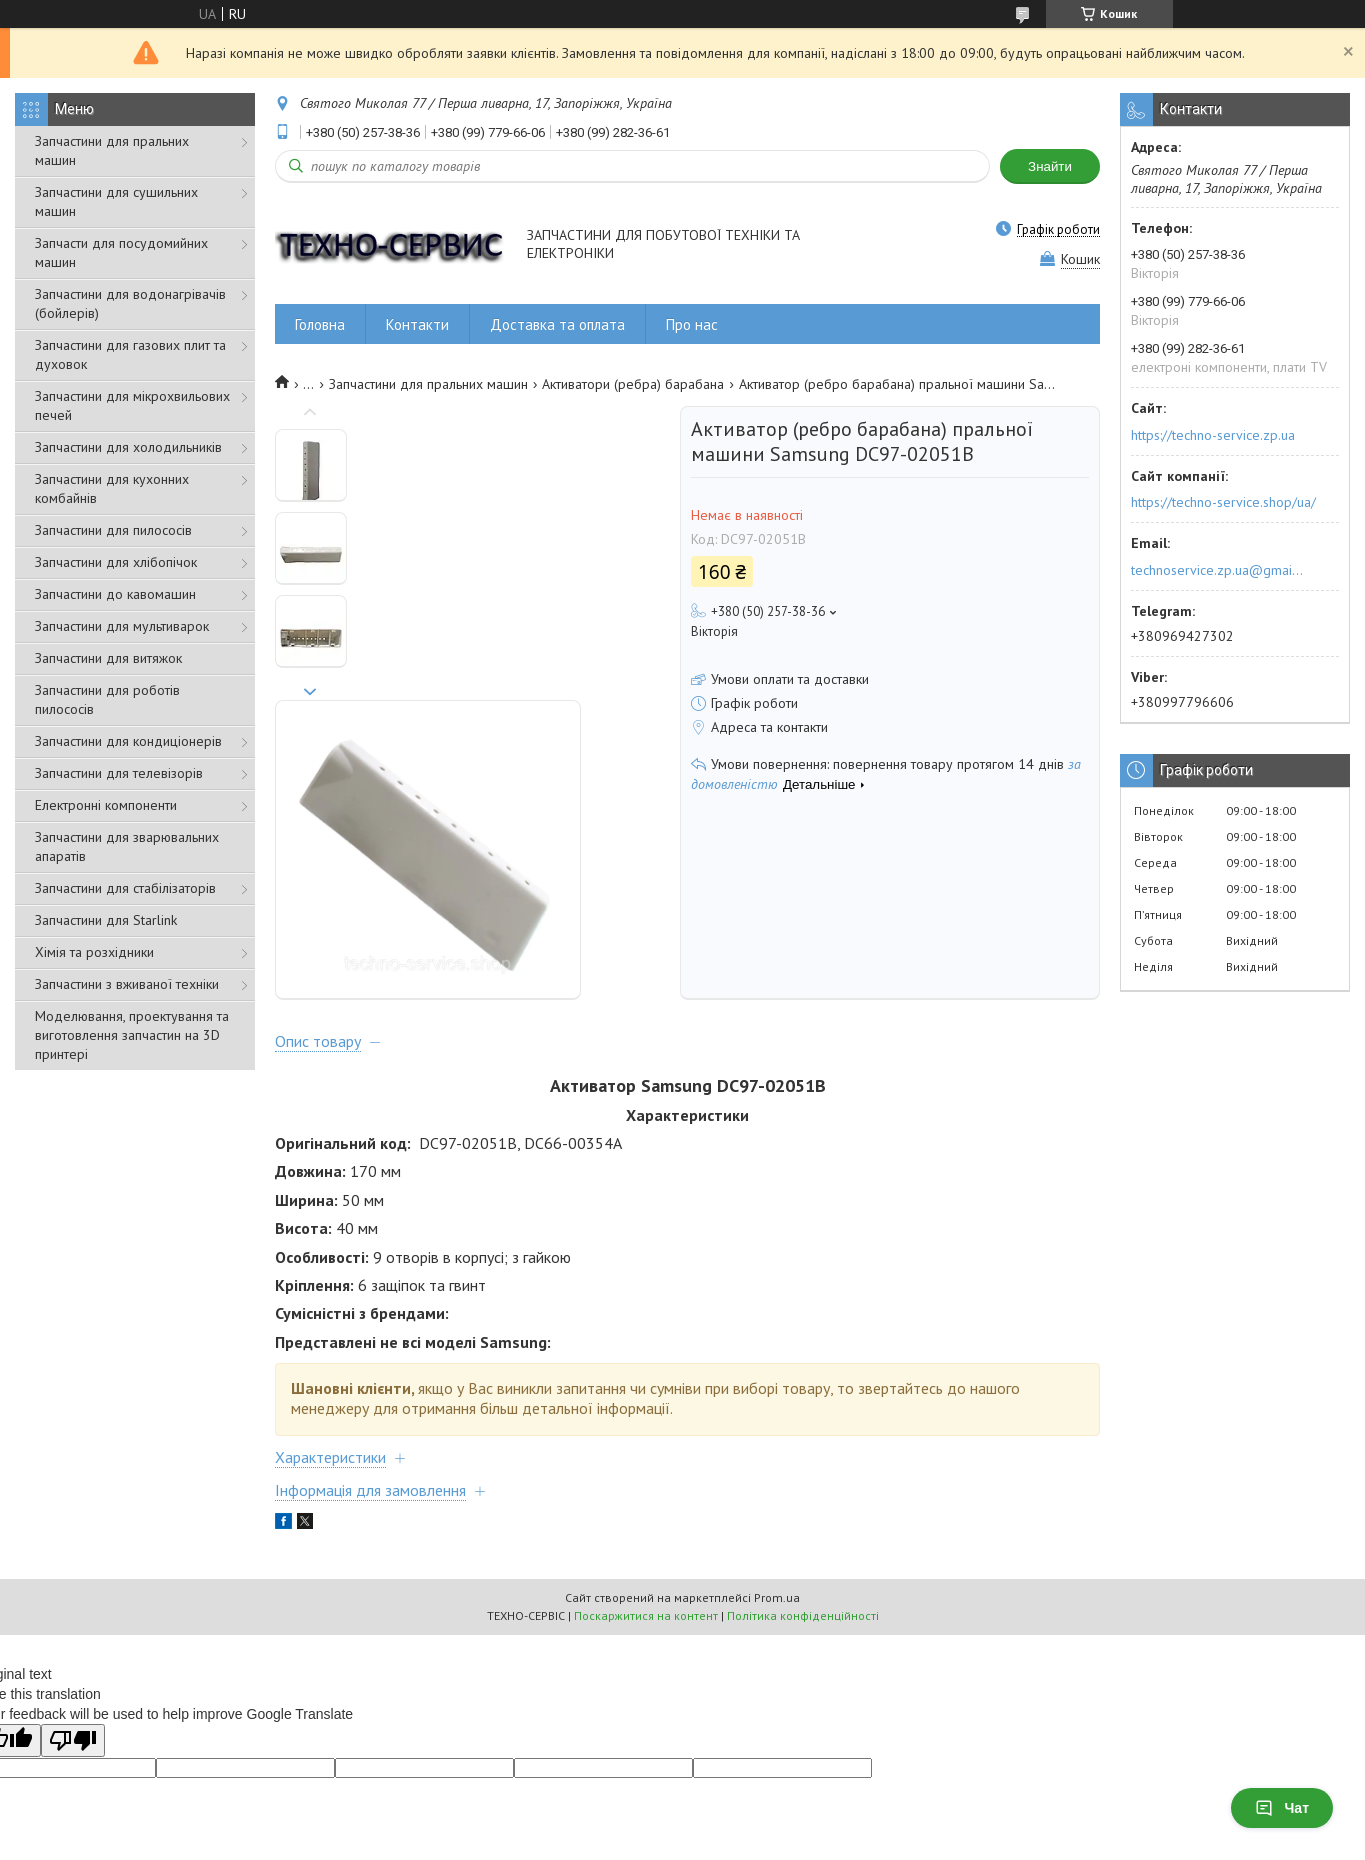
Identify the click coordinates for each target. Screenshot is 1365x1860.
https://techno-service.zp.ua (1213, 435)
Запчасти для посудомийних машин (121, 252)
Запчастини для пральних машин (112, 150)
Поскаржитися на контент (646, 1441)
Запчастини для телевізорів (119, 773)
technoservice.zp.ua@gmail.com (1218, 570)
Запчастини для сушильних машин (116, 201)
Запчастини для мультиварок (122, 626)
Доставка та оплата (557, 324)
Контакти (417, 324)
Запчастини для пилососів (113, 530)
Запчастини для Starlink (106, 920)
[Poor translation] (73, 1566)
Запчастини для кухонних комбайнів (112, 488)
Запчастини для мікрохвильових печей (132, 405)
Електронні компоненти (106, 805)
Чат (1282, 1808)
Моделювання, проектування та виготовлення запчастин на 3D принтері (132, 1035)
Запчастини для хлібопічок (116, 562)
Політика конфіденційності (803, 1441)
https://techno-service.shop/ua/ (1223, 502)
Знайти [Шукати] (1050, 166)
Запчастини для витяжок (108, 658)
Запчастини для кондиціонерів (128, 741)
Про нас (692, 324)
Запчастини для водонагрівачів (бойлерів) (130, 303)
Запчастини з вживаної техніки (127, 984)
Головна (320, 324)
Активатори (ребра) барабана (633, 384)
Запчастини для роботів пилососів (107, 699)
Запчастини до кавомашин (115, 594)
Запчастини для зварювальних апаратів (127, 846)
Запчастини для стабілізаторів (125, 888)
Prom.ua (777, 1423)
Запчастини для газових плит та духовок (130, 354)
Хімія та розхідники (94, 952)
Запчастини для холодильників (128, 447)
